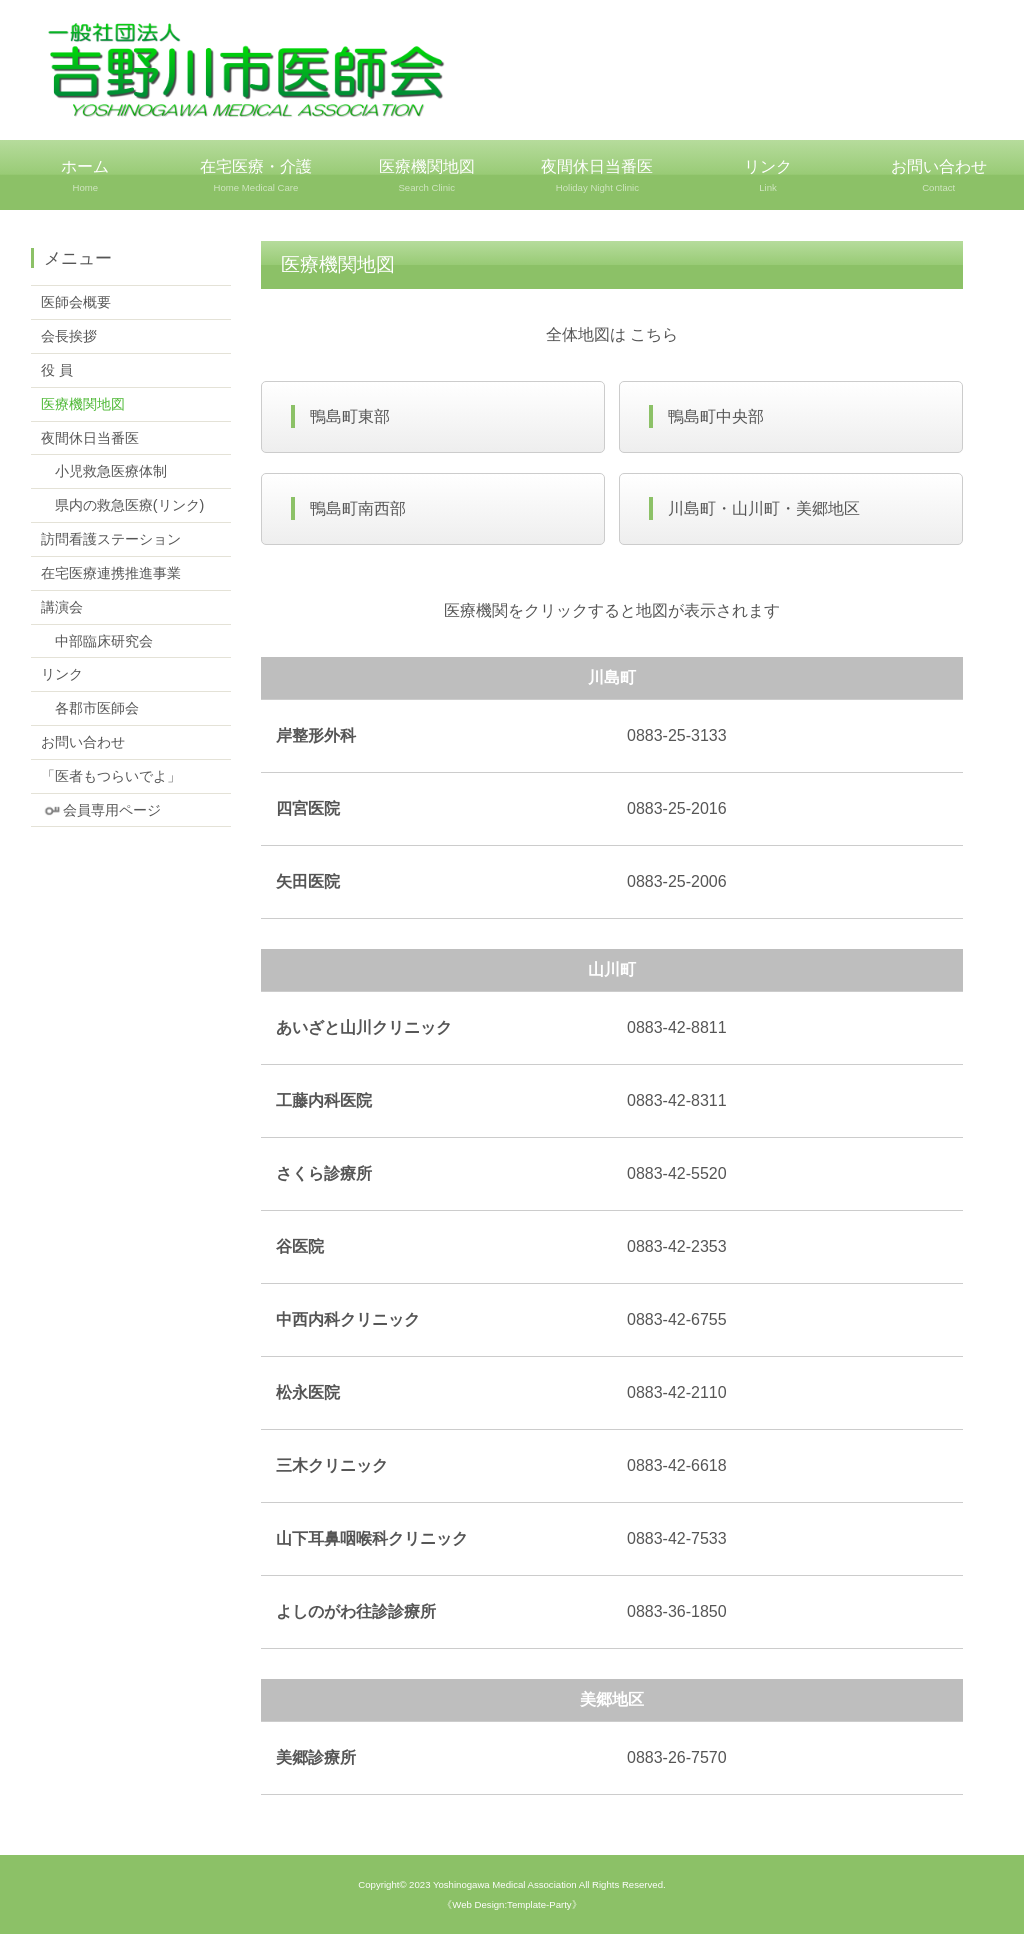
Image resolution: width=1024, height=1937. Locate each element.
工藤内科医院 (324, 1103)
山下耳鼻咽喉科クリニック (372, 1541)
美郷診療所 (316, 1760)
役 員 (57, 369)
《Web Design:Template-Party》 (511, 1907)
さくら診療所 (324, 1176)
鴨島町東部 (351, 416)
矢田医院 (308, 884)
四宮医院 (308, 811)
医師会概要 (76, 301)
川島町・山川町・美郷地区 (765, 510)
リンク (768, 176)
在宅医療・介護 (256, 176)
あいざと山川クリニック (364, 1030)
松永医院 (308, 1395)
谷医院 (300, 1249)
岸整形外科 (316, 738)
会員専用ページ (101, 808)
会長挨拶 (69, 335)
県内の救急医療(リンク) (123, 504)
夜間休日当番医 (597, 176)
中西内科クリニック (348, 1322)
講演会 (62, 606)
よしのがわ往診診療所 (356, 1614)
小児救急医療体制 (104, 470)
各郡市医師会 (90, 707)
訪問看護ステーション (111, 538)
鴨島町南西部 (359, 510)
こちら (654, 333)
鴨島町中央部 (717, 416)
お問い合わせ (83, 741)
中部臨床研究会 (97, 639)
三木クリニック (332, 1468)
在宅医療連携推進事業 (111, 572)
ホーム (85, 176)
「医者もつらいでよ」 (111, 775)
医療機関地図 (426, 176)
